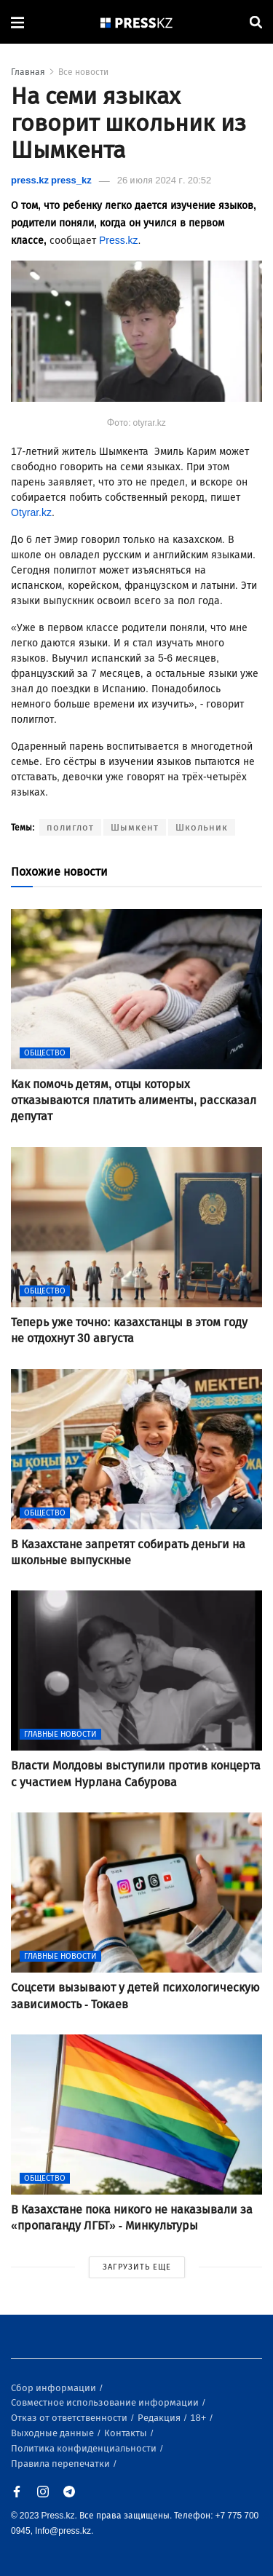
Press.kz (118, 240)
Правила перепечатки (61, 2463)
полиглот (70, 827)
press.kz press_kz (51, 180)
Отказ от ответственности (70, 2417)
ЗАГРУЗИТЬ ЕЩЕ (137, 2267)
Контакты (126, 2433)
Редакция (160, 2417)
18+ (199, 2417)
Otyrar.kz (31, 513)
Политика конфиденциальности (85, 2448)
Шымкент (135, 827)
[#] (136, 22)
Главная (28, 72)
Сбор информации (54, 2387)
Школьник (201, 827)
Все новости (83, 72)
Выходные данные (53, 2433)
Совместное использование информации (106, 2402)
